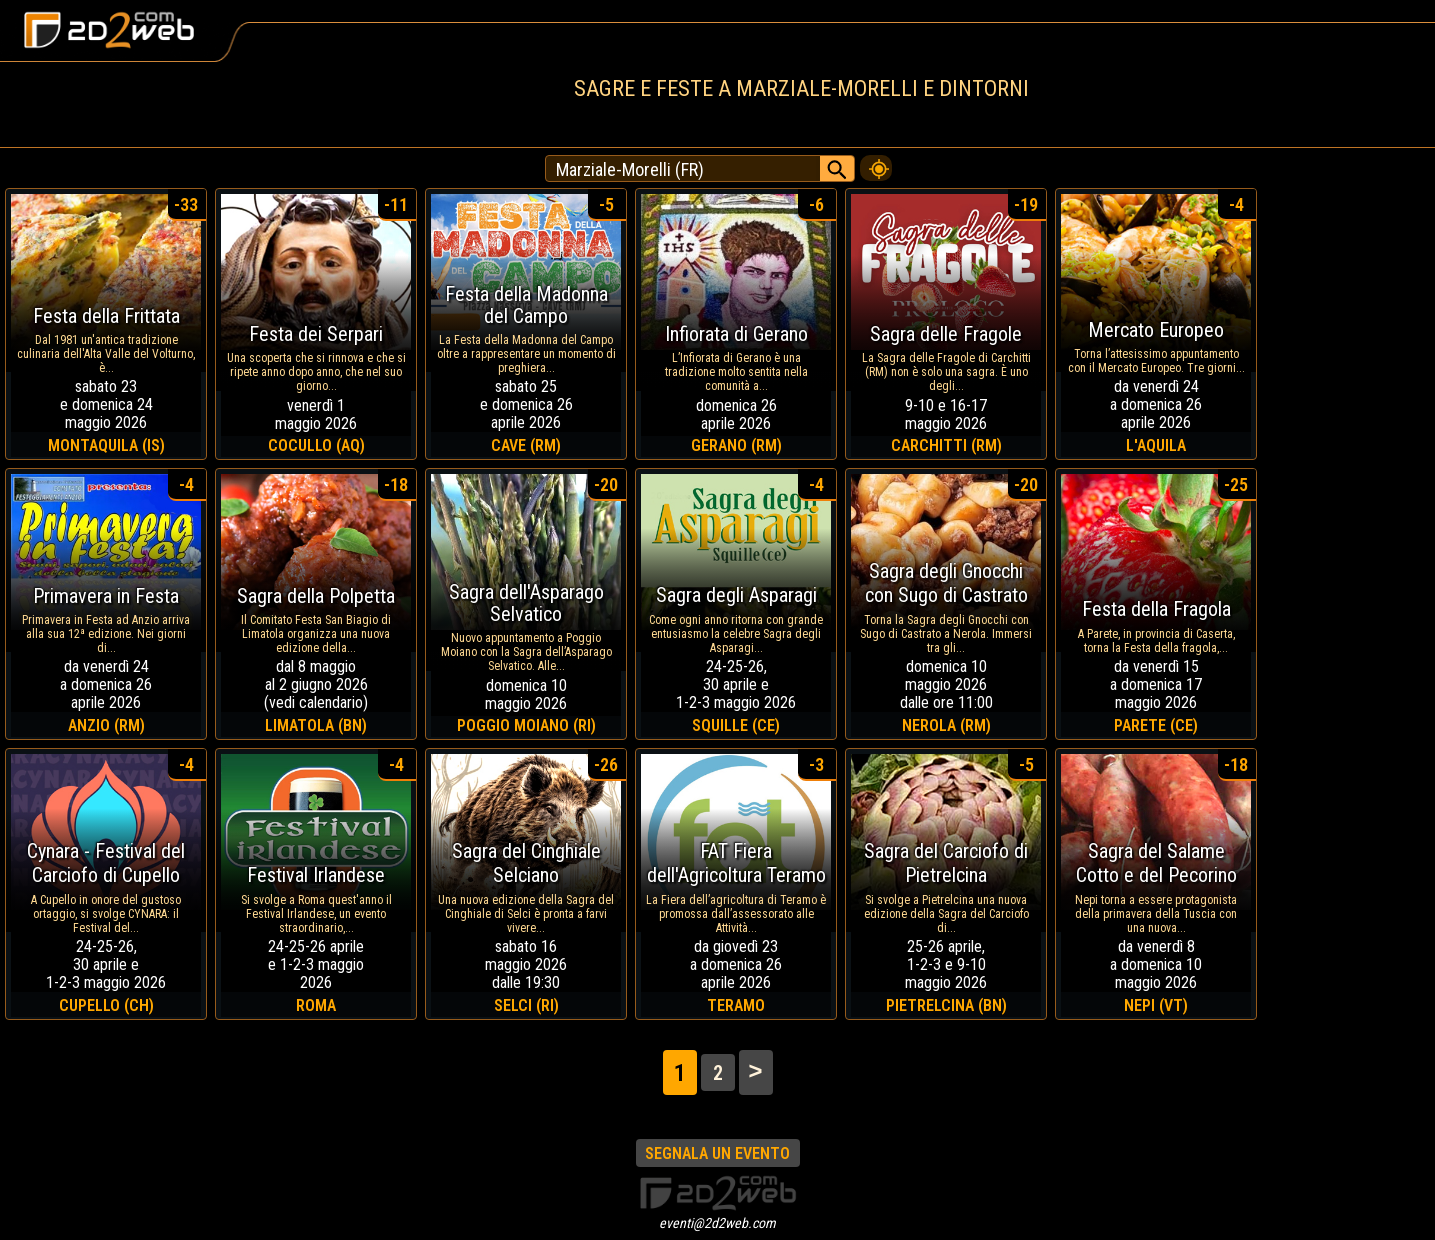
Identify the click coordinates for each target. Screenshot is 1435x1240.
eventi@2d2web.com (717, 1223)
